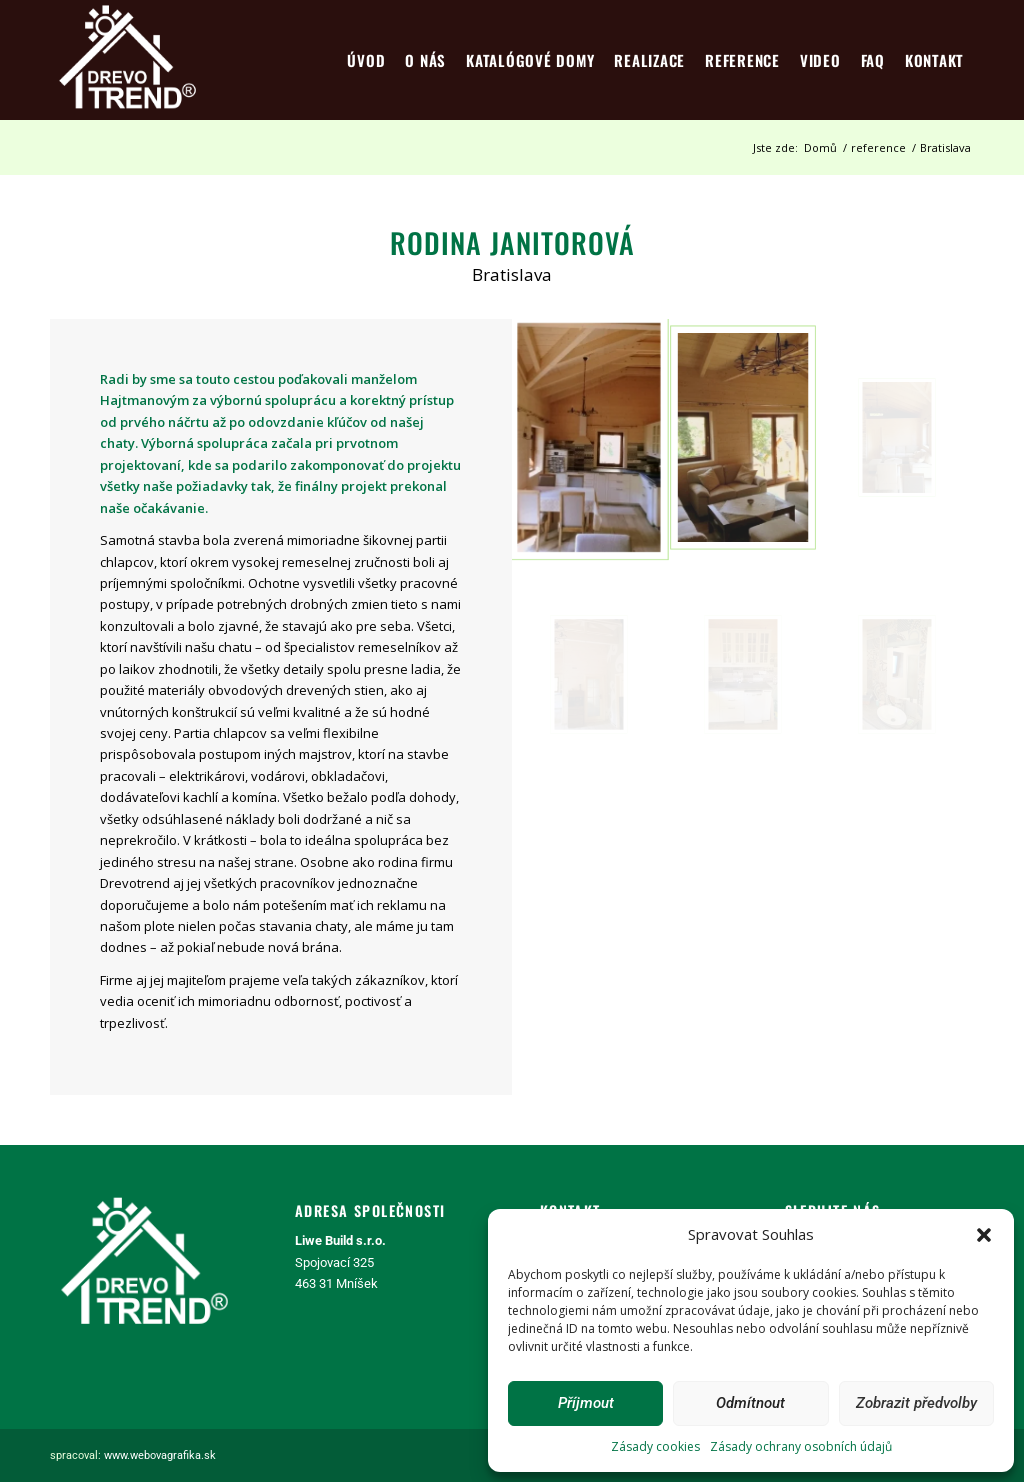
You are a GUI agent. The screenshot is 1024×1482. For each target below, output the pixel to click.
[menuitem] (366, 60)
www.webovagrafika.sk (160, 1455)
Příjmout (586, 1403)
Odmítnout (750, 1403)
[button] (984, 1235)
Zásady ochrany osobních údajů (801, 1446)
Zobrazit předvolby (916, 1403)
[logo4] (127, 60)
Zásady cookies (655, 1446)
